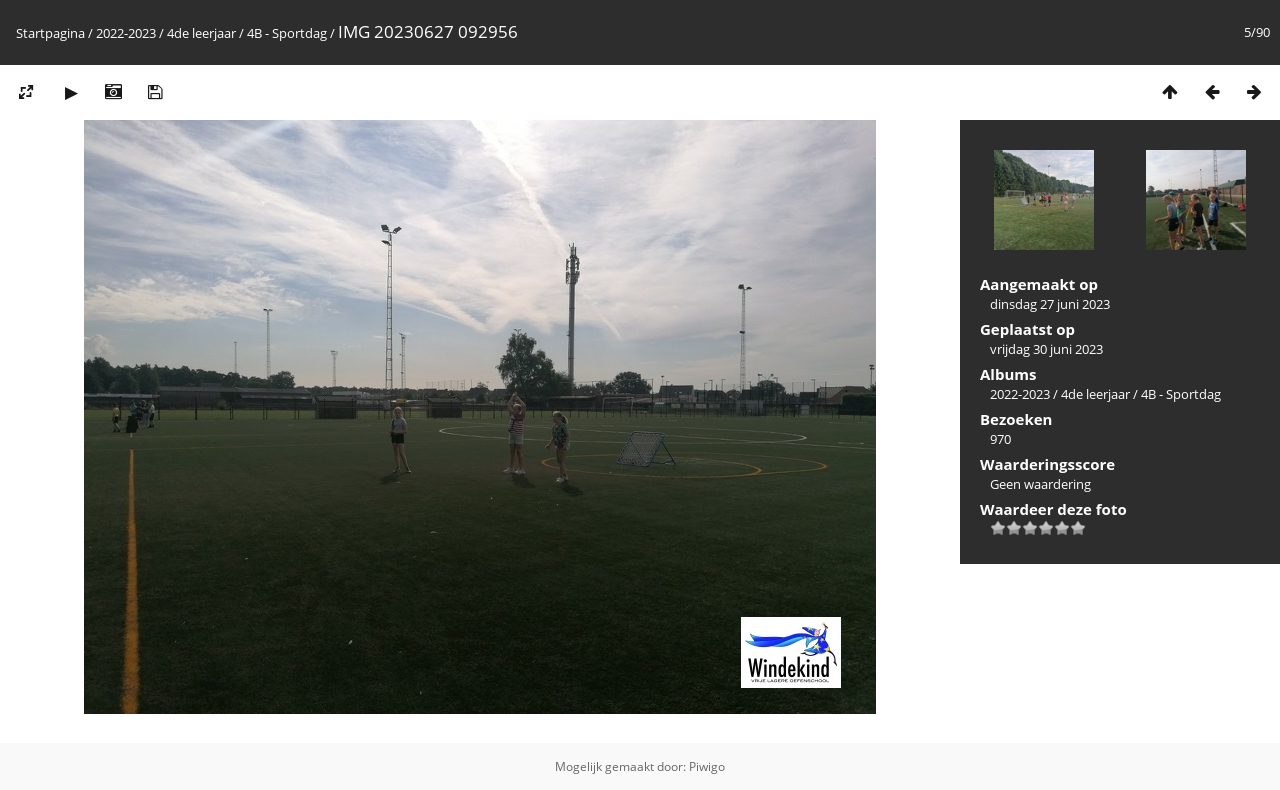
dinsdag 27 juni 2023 (1050, 304)
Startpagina (50, 33)
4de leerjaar (201, 33)
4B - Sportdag (287, 33)
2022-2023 (126, 33)
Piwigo (707, 766)
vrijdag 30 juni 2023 (1046, 349)
